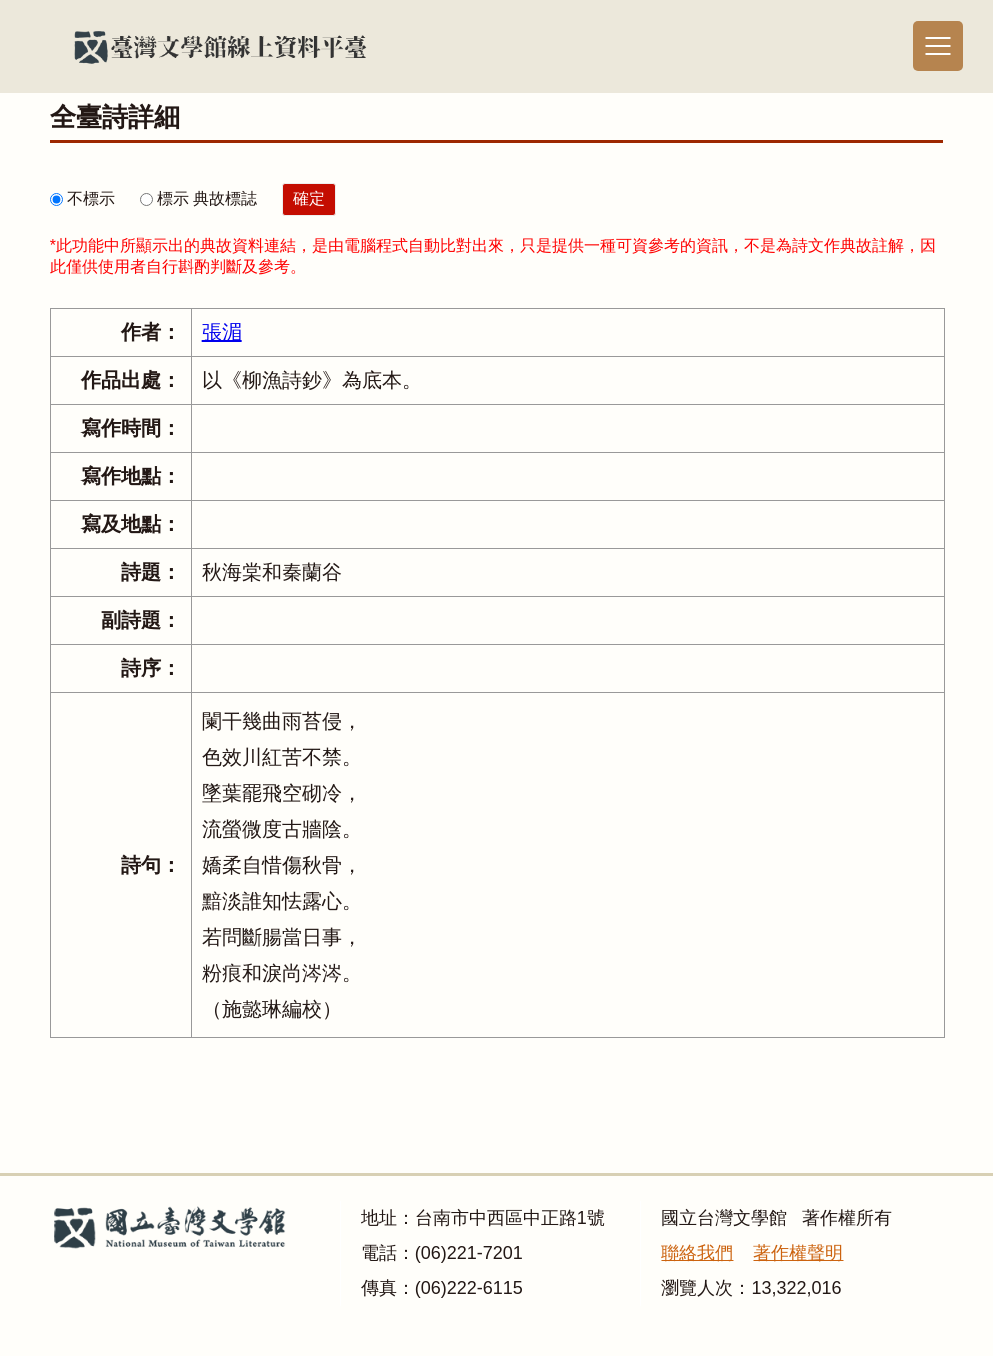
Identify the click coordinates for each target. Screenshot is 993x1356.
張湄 (222, 332)
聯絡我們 (697, 1253)
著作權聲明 (798, 1253)
